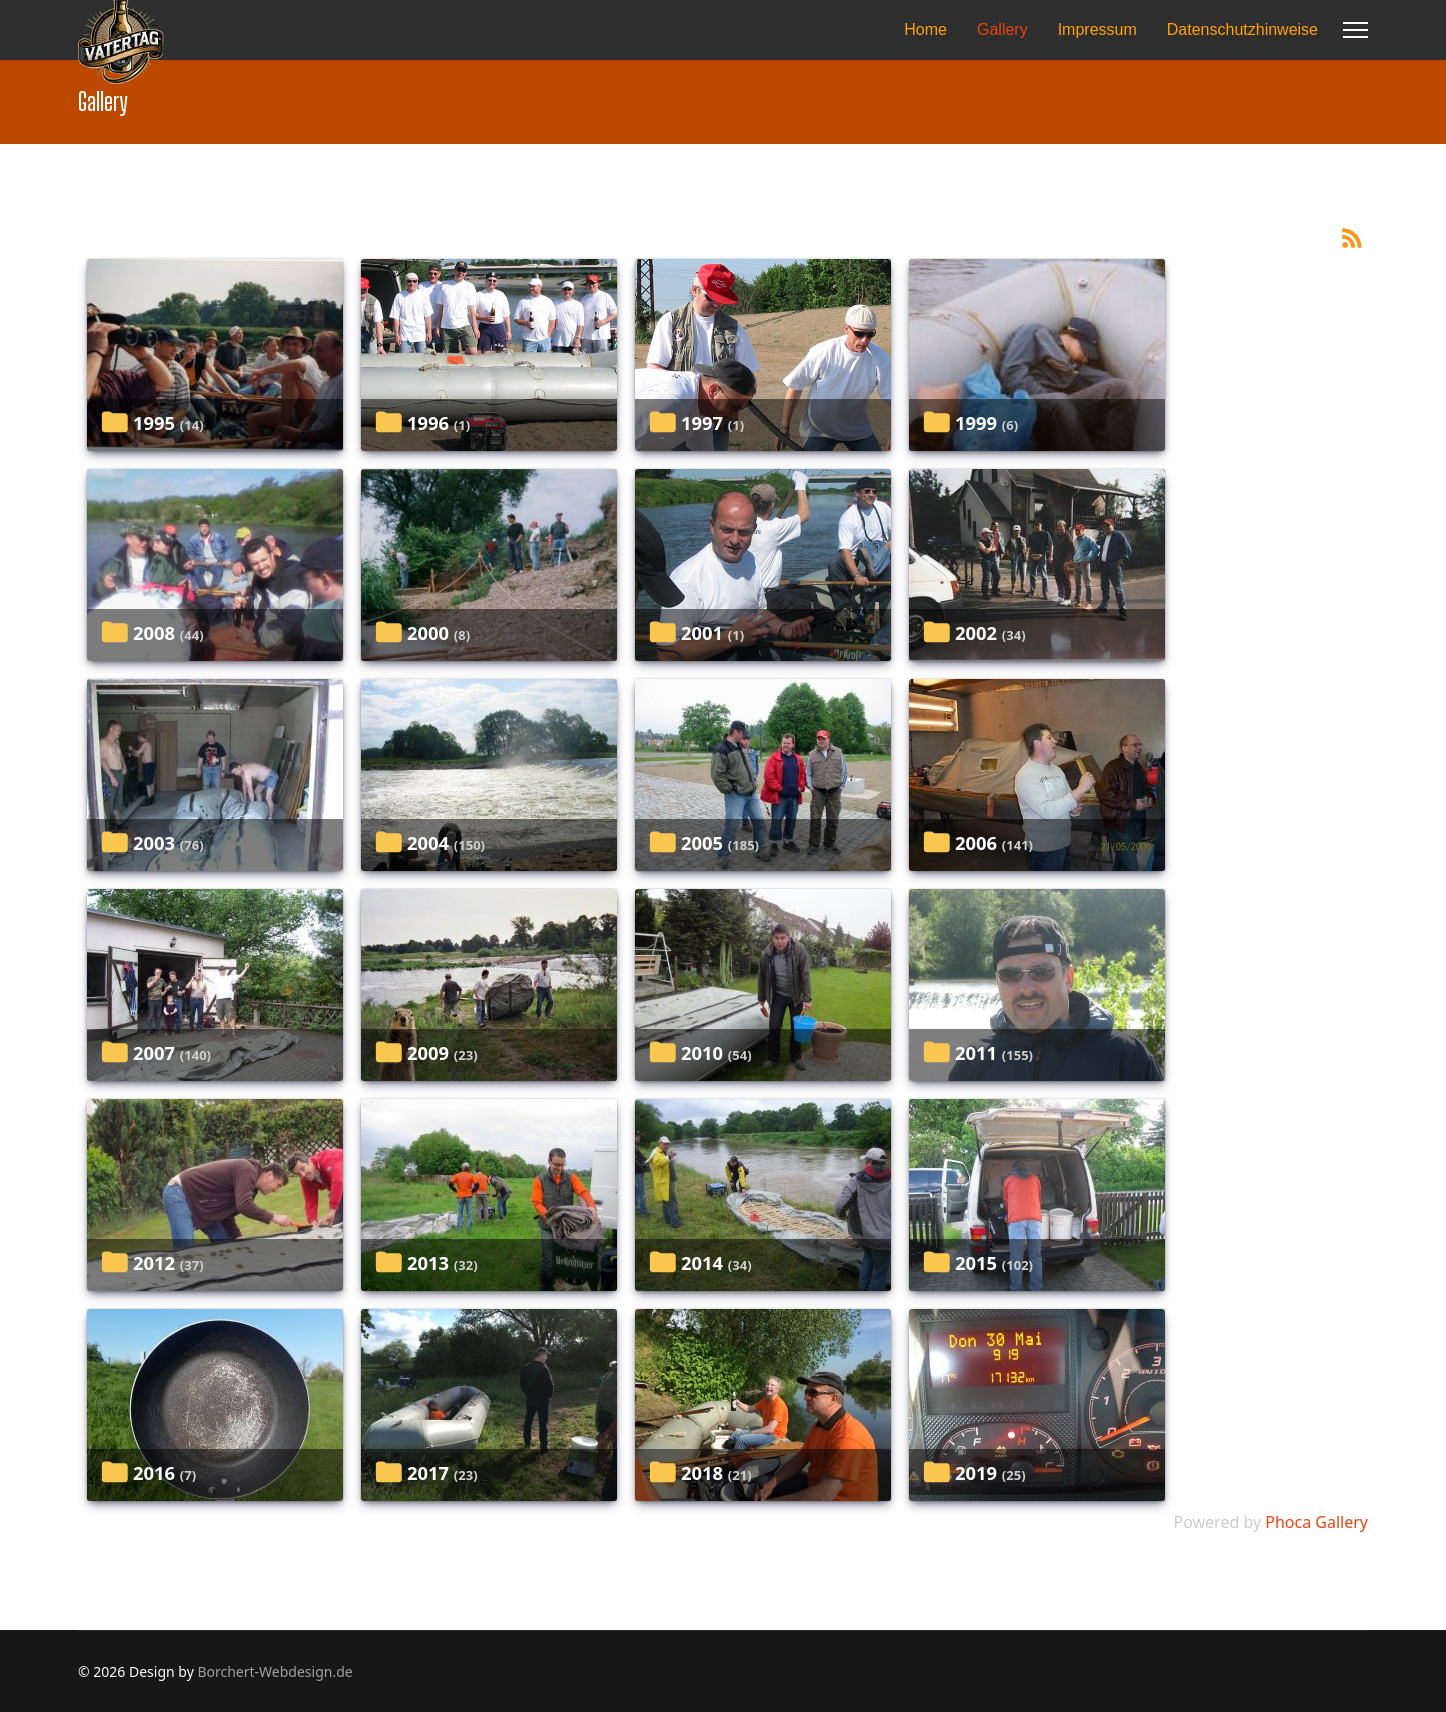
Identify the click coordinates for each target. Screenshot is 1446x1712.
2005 (702, 842)
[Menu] (1355, 30)
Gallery (1002, 29)
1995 (154, 422)
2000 (428, 632)
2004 (428, 842)
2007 (154, 1052)
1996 (428, 422)
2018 (702, 1472)
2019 (976, 1472)
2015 (976, 1262)
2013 (428, 1262)
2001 (702, 632)
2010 (702, 1052)
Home (925, 29)
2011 (976, 1052)
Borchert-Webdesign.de (274, 1671)
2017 (428, 1472)
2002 (976, 632)
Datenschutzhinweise (1242, 29)
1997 (702, 422)
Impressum (1097, 29)
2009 (428, 1052)
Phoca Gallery (1316, 1522)
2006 (976, 842)
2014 (702, 1262)
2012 (154, 1262)
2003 (154, 842)
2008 (154, 632)
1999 (976, 422)
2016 (154, 1472)
